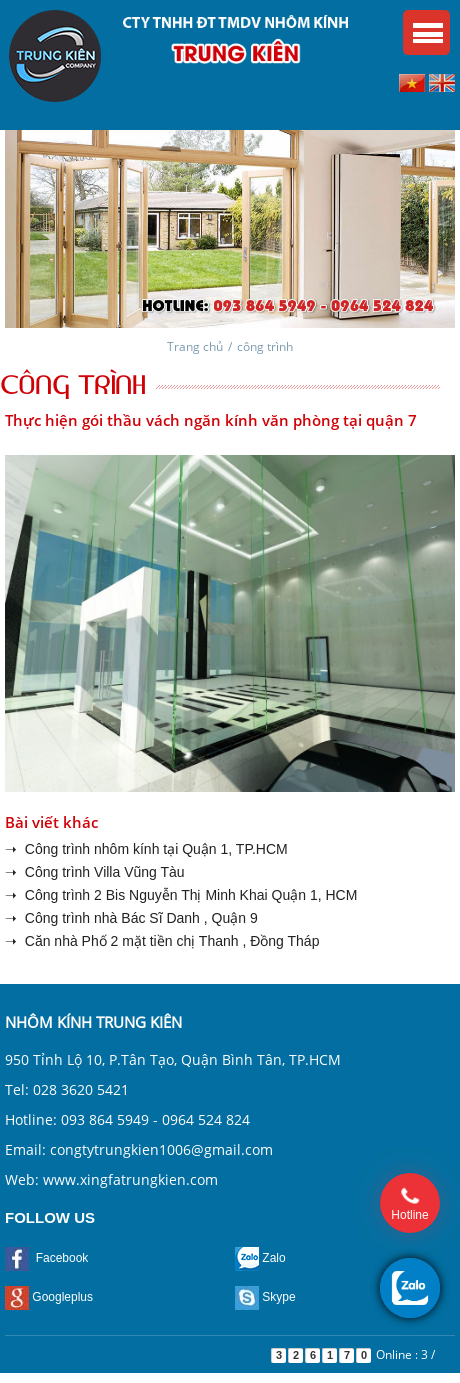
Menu (426, 32)
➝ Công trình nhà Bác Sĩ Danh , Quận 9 (131, 918)
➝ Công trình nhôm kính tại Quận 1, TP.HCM (146, 849)
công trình (265, 346)
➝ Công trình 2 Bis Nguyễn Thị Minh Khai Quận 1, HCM (181, 895)
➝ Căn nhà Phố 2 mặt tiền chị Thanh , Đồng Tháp (162, 941)
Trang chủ (195, 346)
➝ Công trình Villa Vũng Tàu (95, 872)
